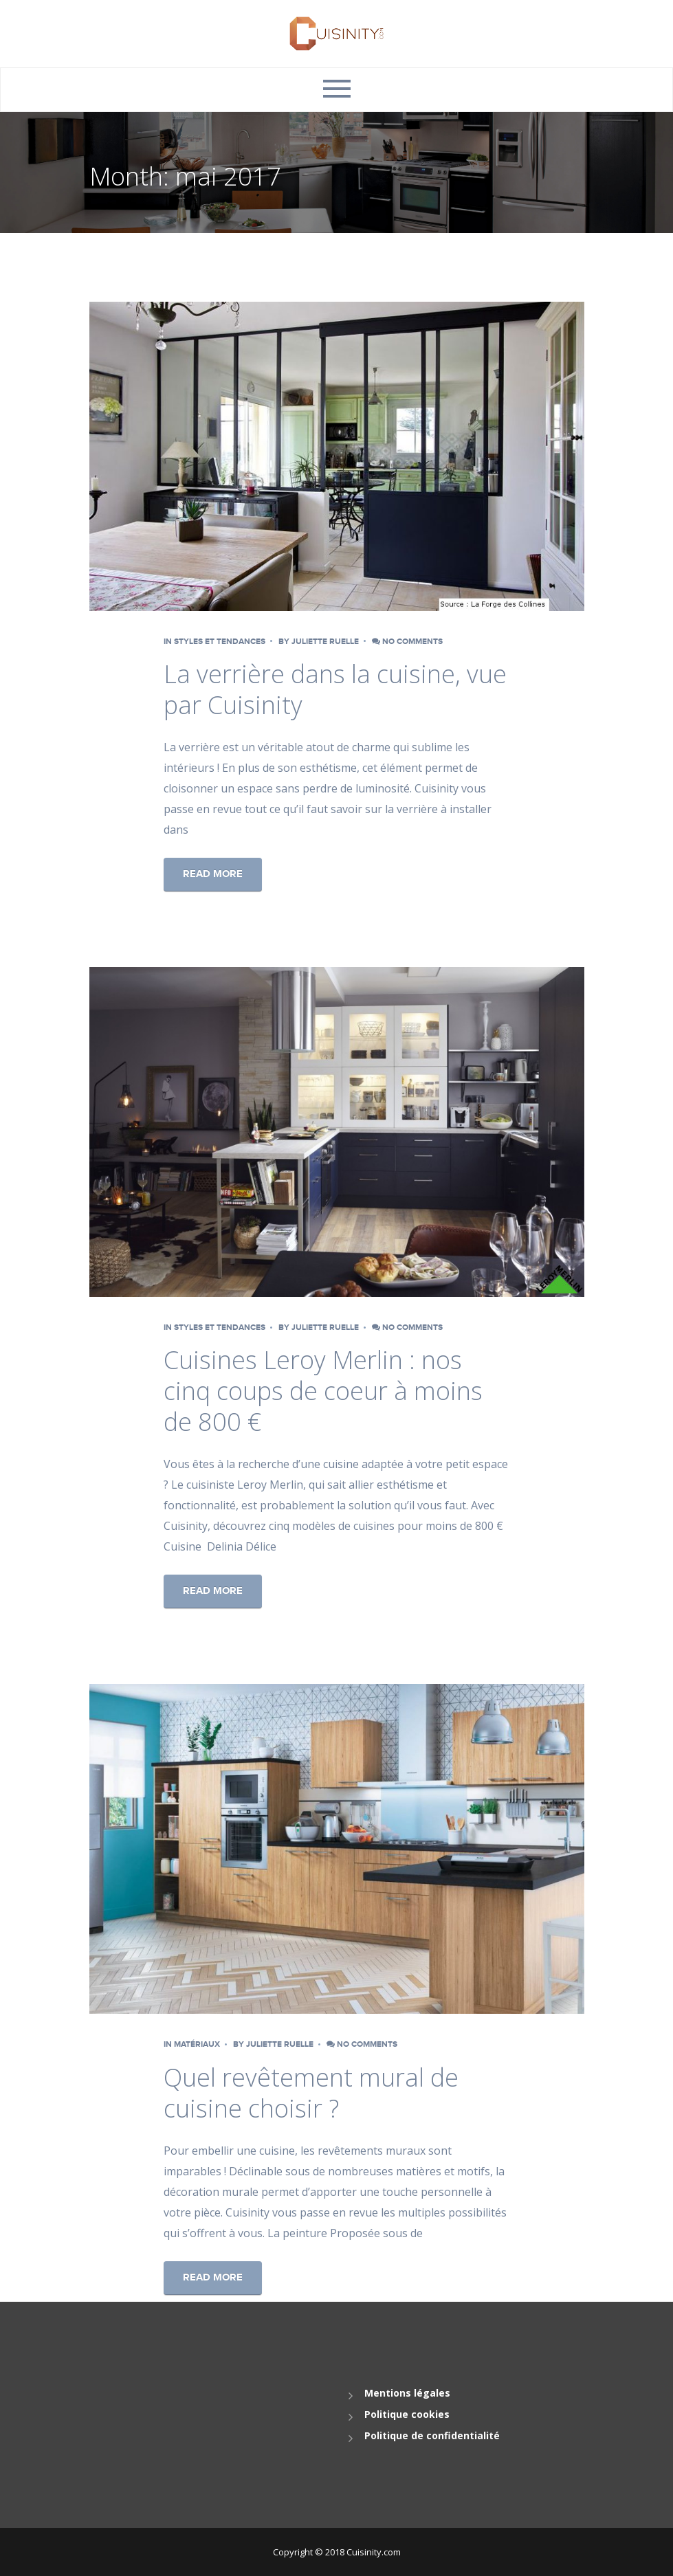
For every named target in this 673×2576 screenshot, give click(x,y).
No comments (407, 641)
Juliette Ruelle (325, 641)
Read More (213, 873)
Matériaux (197, 2044)
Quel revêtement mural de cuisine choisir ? (311, 2093)
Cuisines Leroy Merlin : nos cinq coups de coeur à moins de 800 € (323, 1391)
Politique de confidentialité (432, 2435)
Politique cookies (407, 2414)
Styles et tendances (219, 641)
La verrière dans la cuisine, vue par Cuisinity (335, 689)
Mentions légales (407, 2392)
